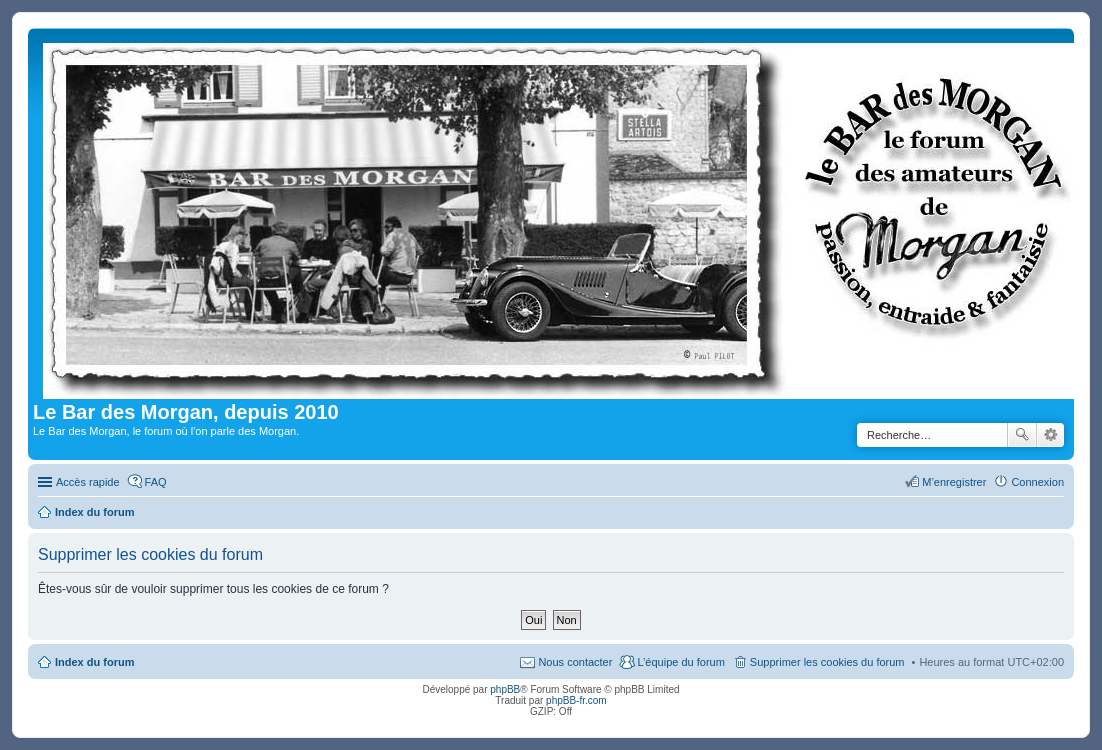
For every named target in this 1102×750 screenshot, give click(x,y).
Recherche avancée (1050, 435)
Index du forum (94, 662)
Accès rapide (88, 482)
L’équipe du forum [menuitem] (680, 662)
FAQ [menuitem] (156, 482)
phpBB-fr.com (576, 700)
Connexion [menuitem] (1037, 482)
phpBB (505, 689)
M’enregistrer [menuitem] (954, 482)
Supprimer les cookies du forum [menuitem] (827, 662)
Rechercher (1022, 435)
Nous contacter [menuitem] (575, 662)
